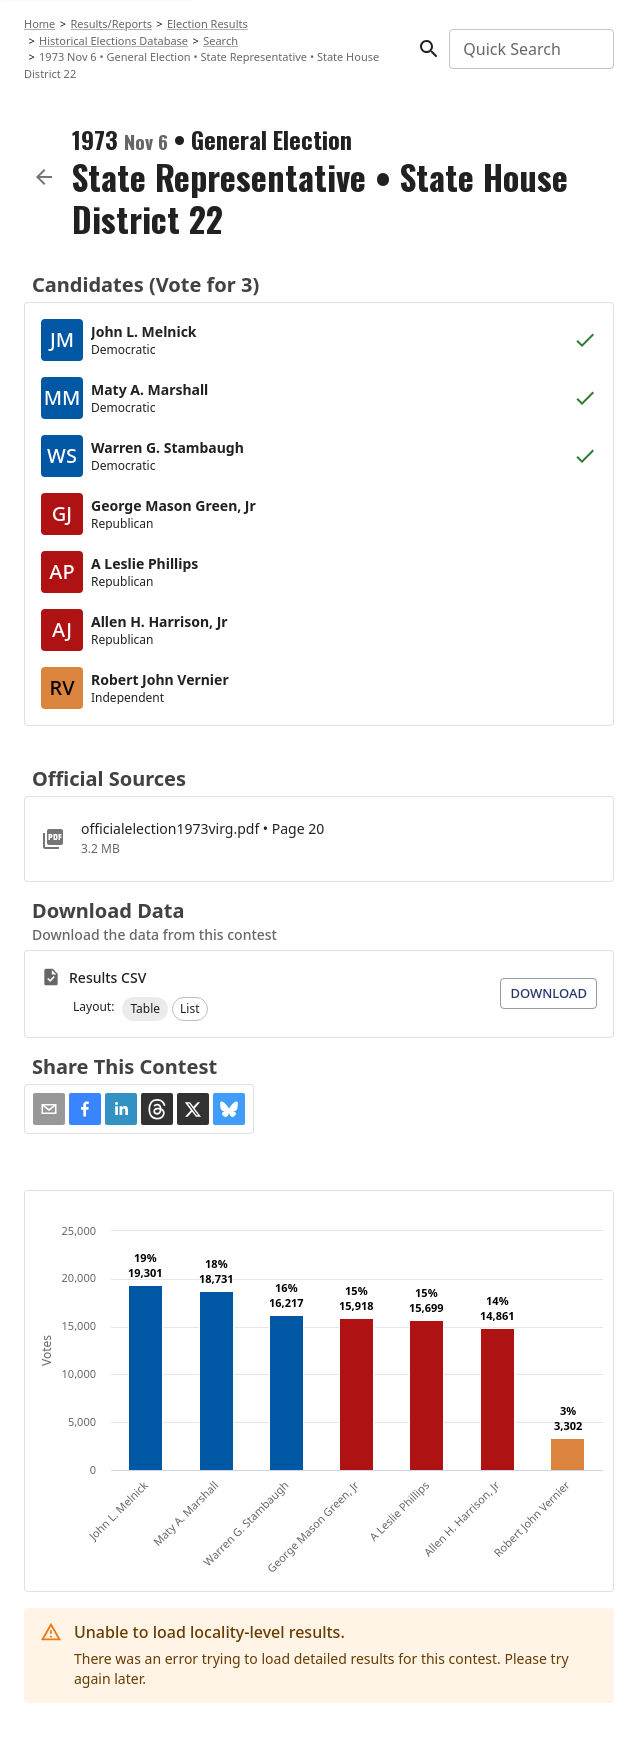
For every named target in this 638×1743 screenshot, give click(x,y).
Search (220, 40)
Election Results (207, 23)
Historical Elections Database (113, 40)
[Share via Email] (49, 1109)
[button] (145, 1009)
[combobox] (530, 49)
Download (548, 993)
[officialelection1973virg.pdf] (319, 839)
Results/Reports (111, 23)
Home (39, 23)
